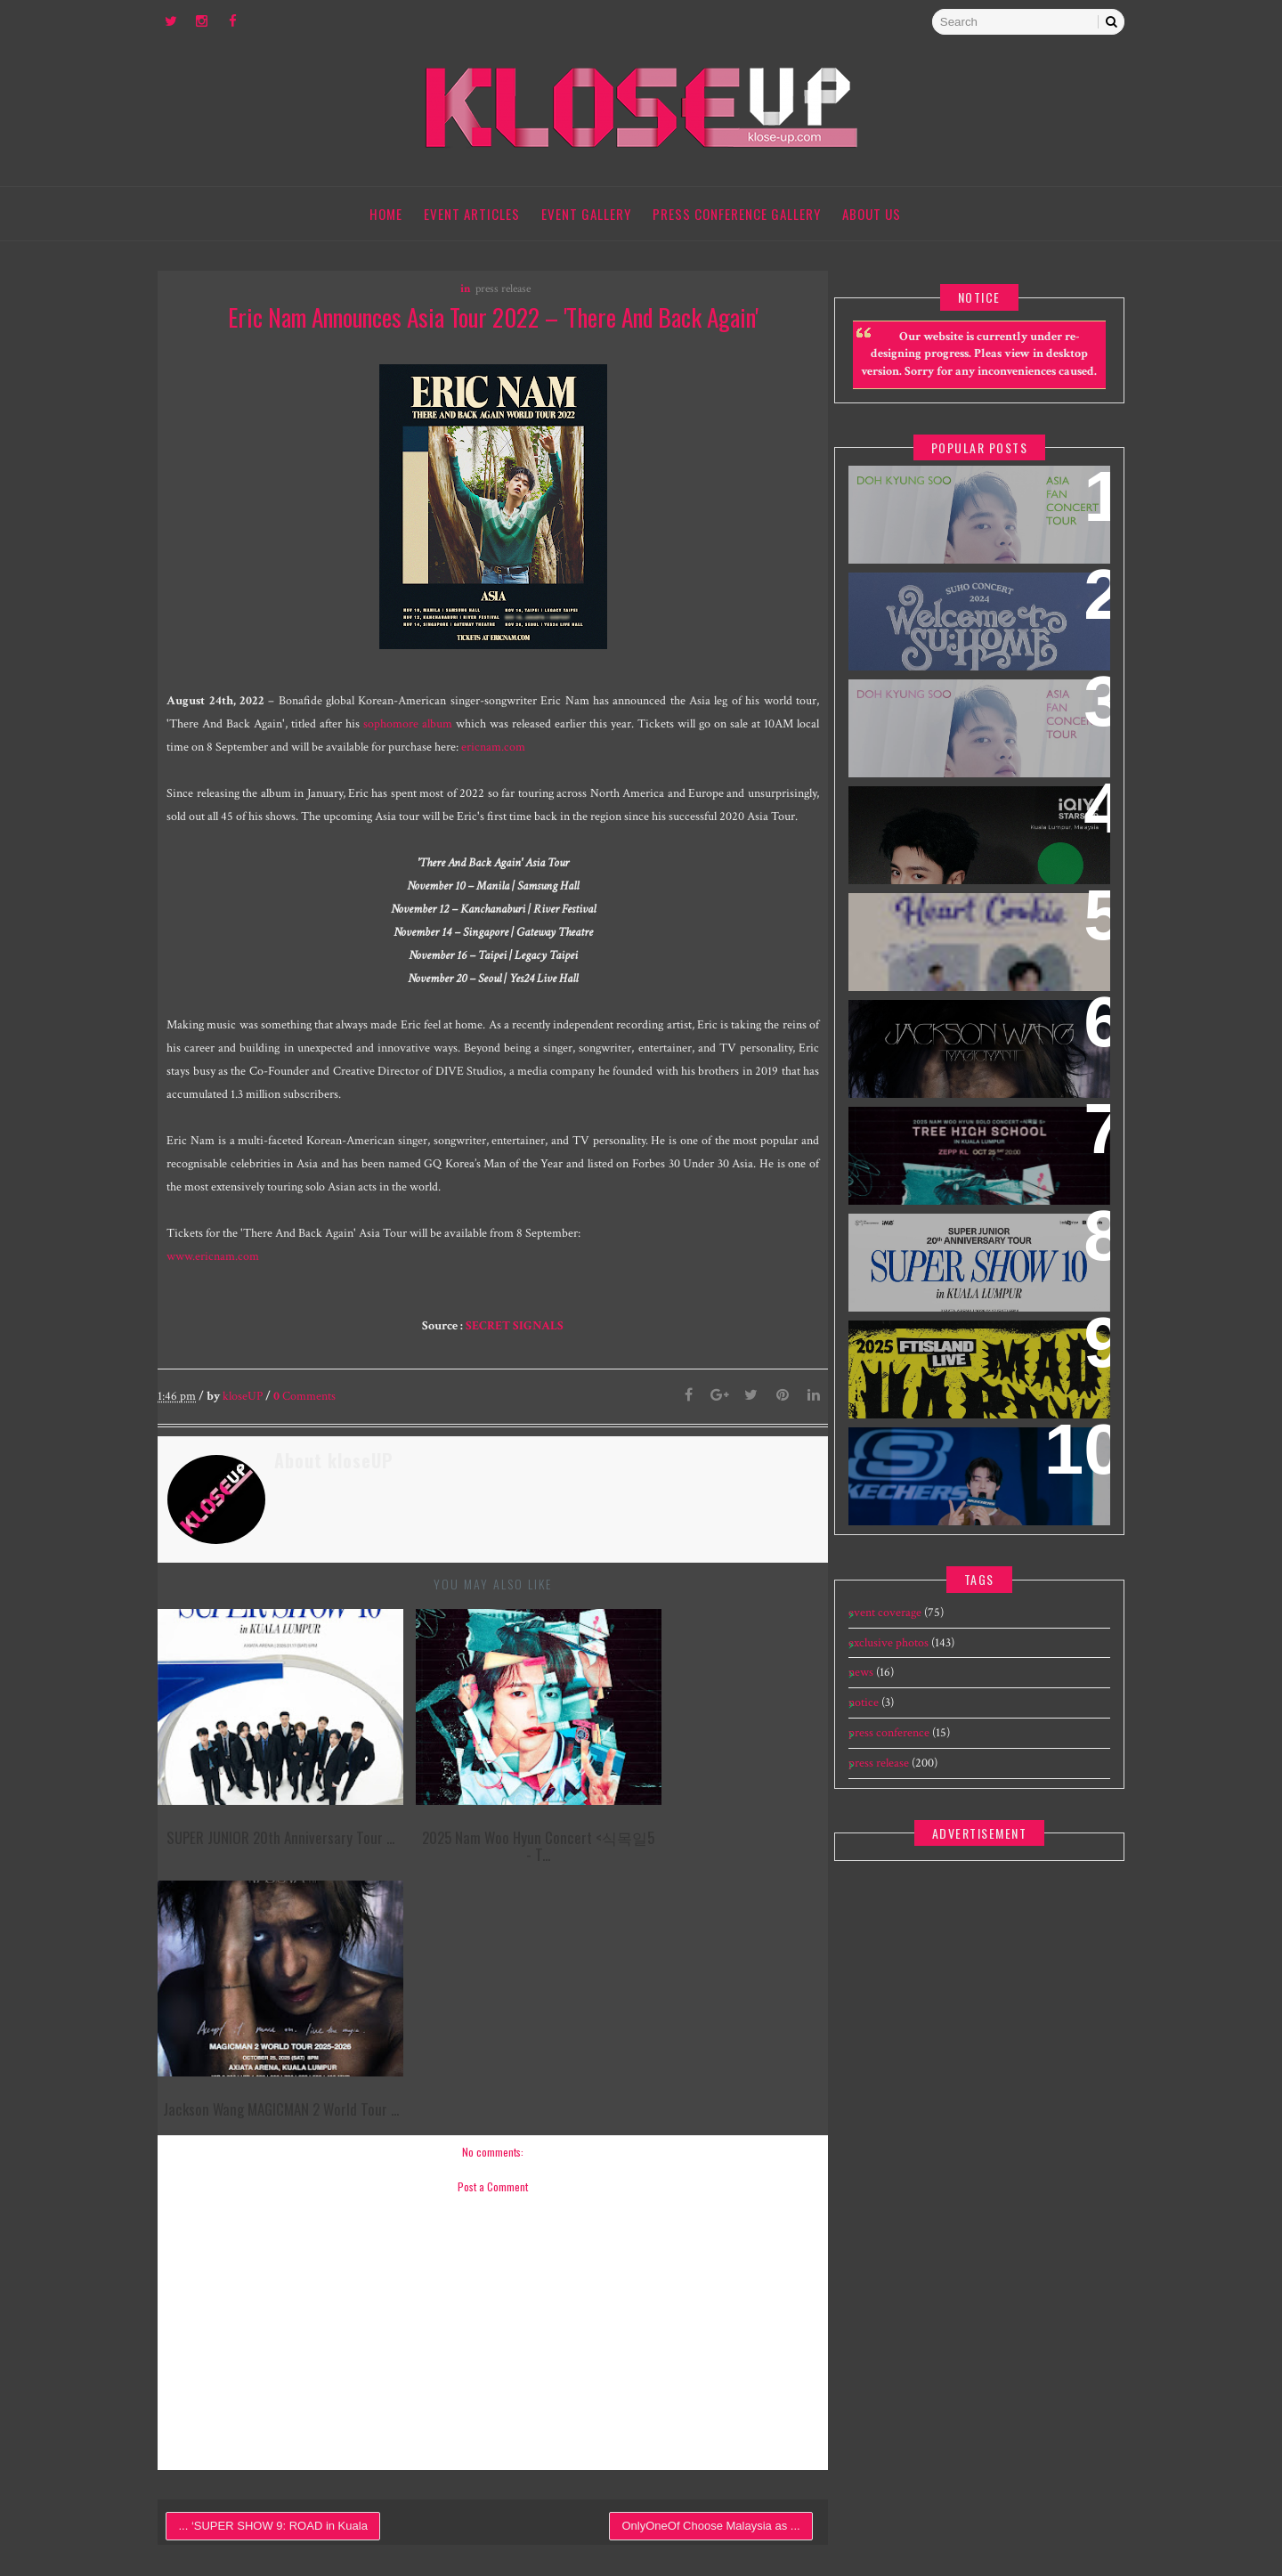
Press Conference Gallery (737, 213)
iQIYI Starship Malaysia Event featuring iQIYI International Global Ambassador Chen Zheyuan (961, 862)
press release (495, 290)
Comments (315, 1421)
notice (860, 1721)
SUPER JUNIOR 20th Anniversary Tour (969, 1268)
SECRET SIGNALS (507, 1351)
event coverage (881, 1631)
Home (386, 213)
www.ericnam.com (223, 1281)
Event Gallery (587, 213)
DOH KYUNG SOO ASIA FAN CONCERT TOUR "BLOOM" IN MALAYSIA (972, 520)
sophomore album (443, 726)
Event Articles (473, 213)
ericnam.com (561, 749)
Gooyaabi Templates (1068, 2503)
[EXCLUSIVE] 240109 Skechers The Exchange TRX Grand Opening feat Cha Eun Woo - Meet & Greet (959, 1503)
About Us (872, 213)
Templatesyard (907, 2503)
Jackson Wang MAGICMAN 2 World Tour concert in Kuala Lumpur (963, 1065)
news (857, 1691)
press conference (885, 1751)
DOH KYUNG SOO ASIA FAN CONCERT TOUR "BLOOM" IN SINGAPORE (972, 733)
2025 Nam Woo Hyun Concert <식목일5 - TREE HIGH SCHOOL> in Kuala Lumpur (967, 1173)
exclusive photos (885, 1662)
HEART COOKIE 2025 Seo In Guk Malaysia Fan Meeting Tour (961, 947)
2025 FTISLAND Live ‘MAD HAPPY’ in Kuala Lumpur (964, 1375)
